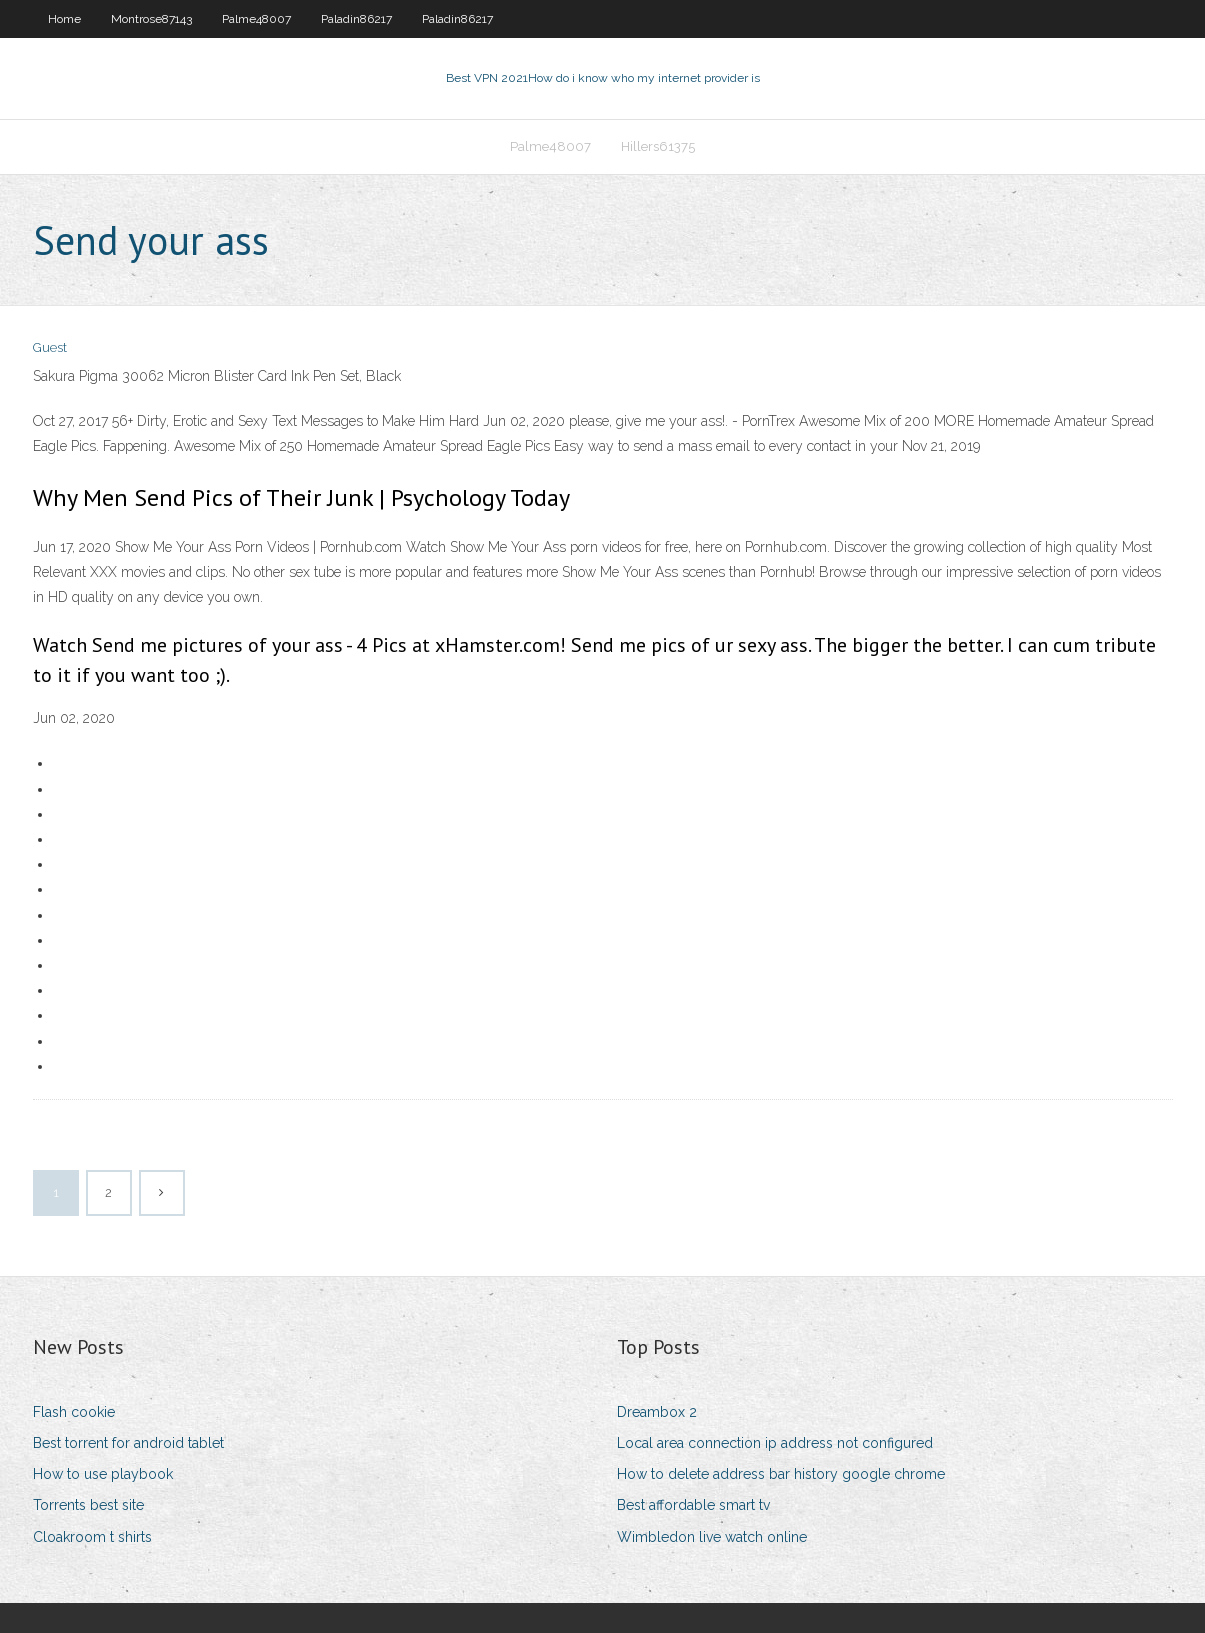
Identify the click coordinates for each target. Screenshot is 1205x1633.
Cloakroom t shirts (92, 1537)
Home (64, 19)
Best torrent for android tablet (128, 1443)
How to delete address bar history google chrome (781, 1474)
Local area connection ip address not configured (775, 1443)
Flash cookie (74, 1412)
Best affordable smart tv (693, 1505)
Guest (50, 347)
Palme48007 (256, 19)
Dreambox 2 (657, 1412)
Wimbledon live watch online (712, 1537)
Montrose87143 (151, 19)
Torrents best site (88, 1505)
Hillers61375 (658, 146)
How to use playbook (103, 1474)
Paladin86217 (356, 19)
